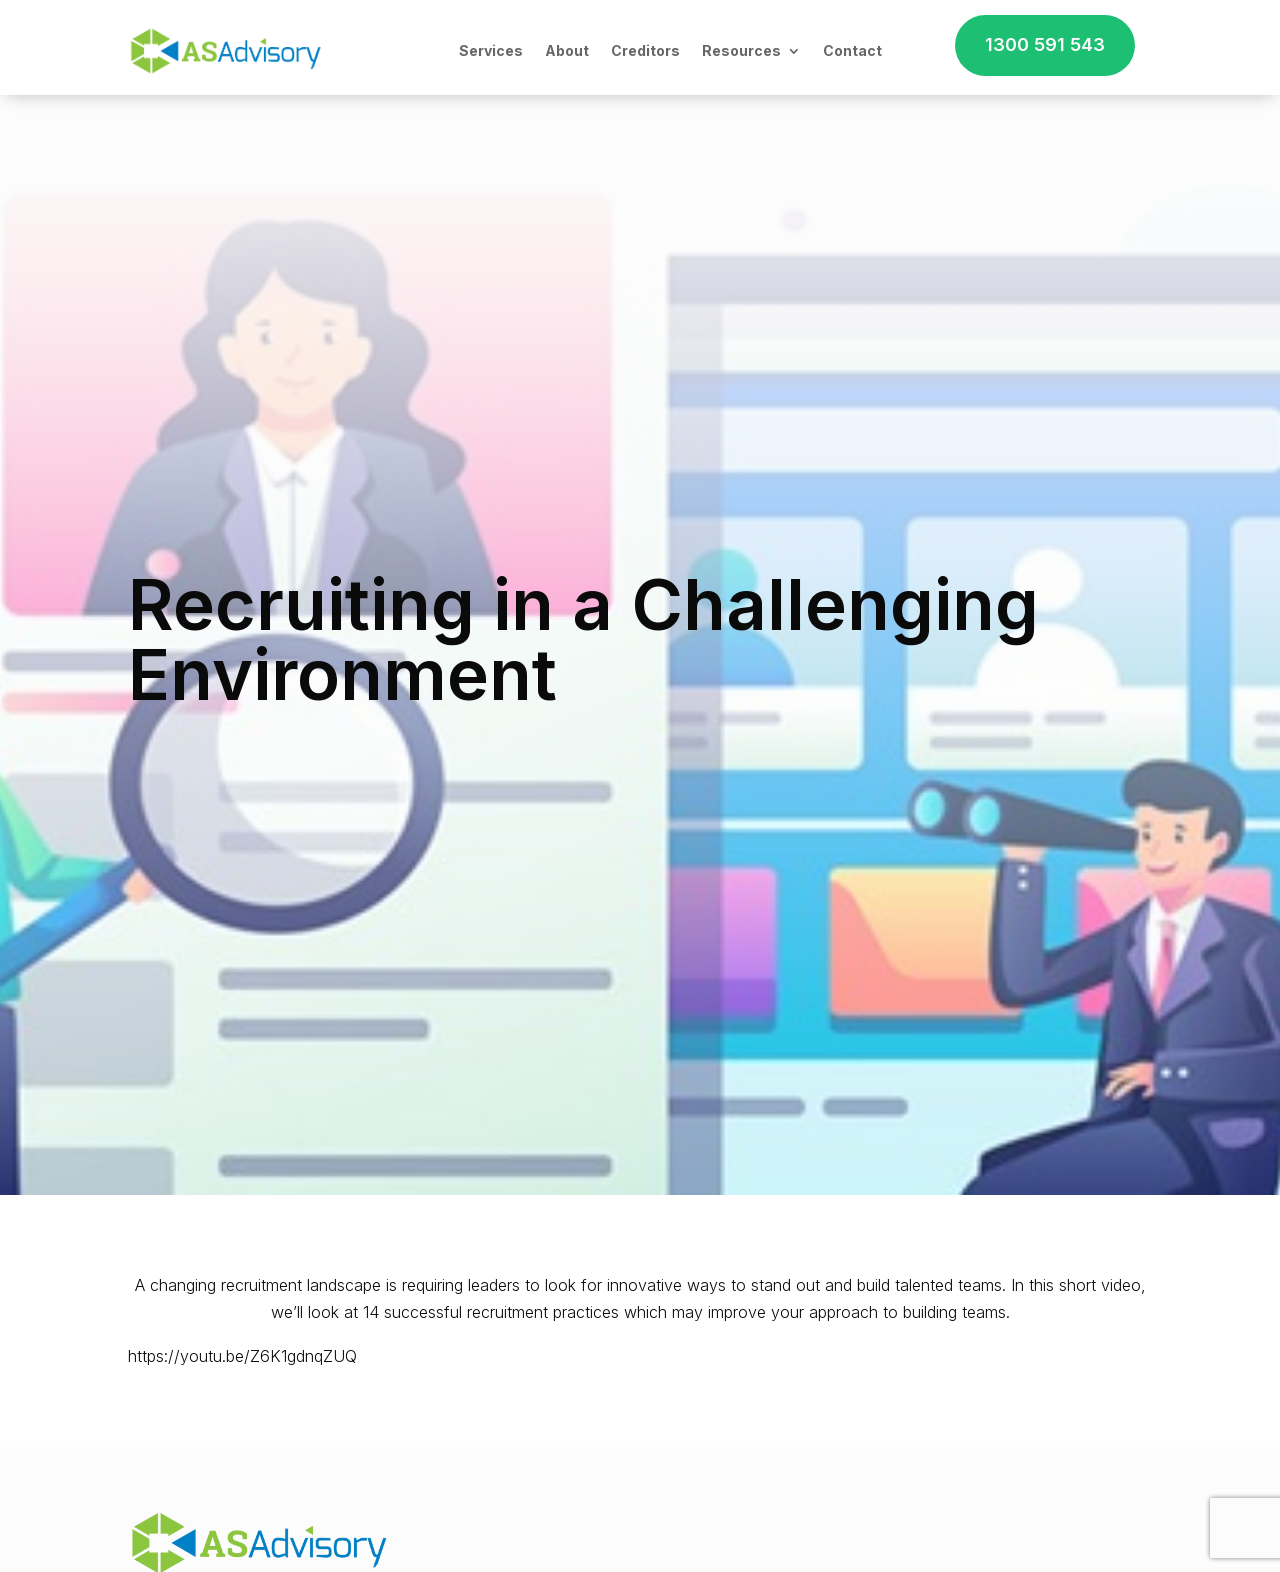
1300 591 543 (1045, 44)
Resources (741, 50)
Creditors (645, 50)
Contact (852, 50)
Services (491, 50)
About (567, 50)
